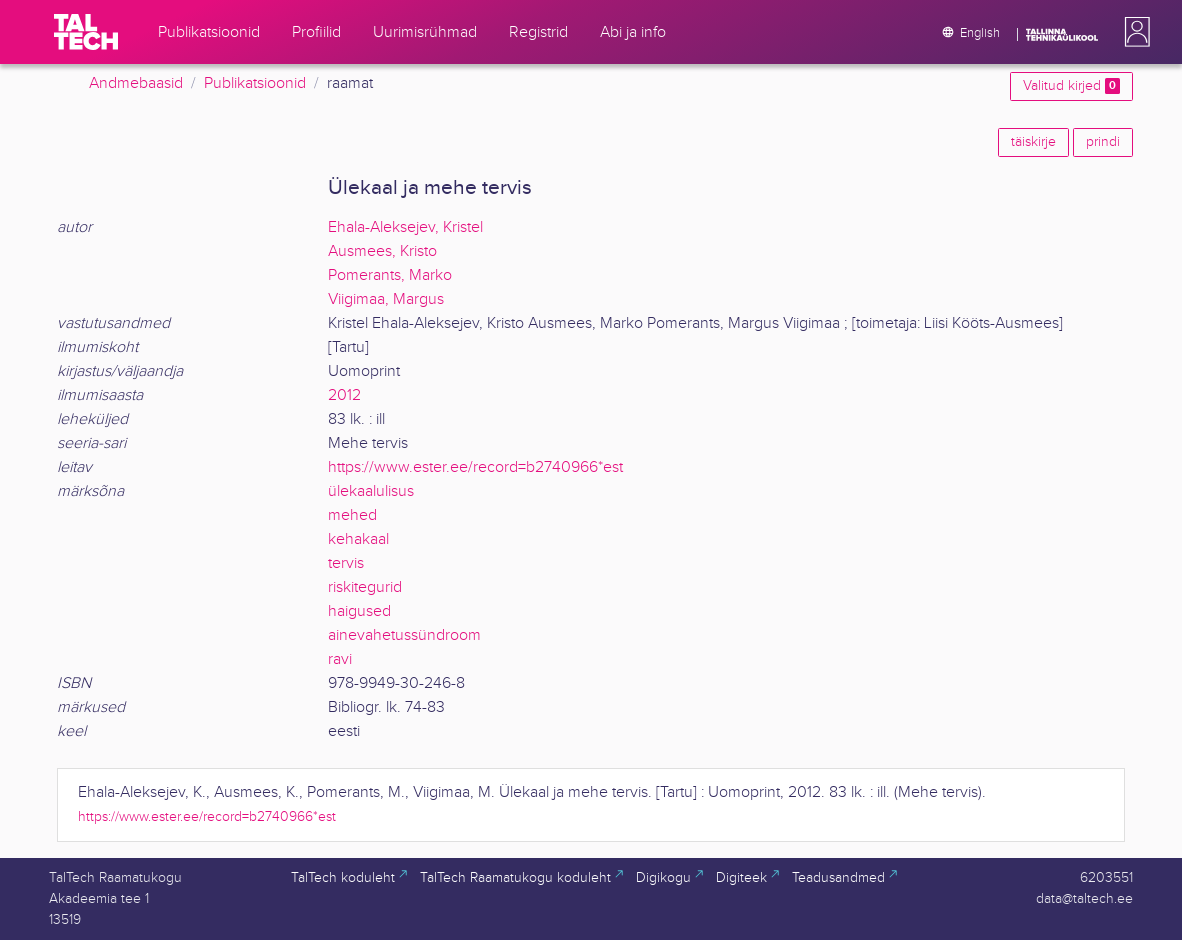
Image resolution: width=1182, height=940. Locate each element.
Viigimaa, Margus (386, 299)
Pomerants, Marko (390, 275)
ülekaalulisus (371, 491)
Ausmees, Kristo (382, 251)
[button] (1133, 32)
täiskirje (1033, 142)
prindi (1103, 142)
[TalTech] (86, 32)
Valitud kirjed (1071, 86)
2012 (344, 395)
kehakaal (358, 539)
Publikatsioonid (255, 83)
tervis (346, 563)
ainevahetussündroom (404, 635)
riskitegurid (365, 587)
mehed (352, 515)
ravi (340, 659)
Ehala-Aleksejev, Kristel (405, 227)
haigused (359, 611)
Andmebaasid (136, 83)
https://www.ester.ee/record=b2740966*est (475, 467)
